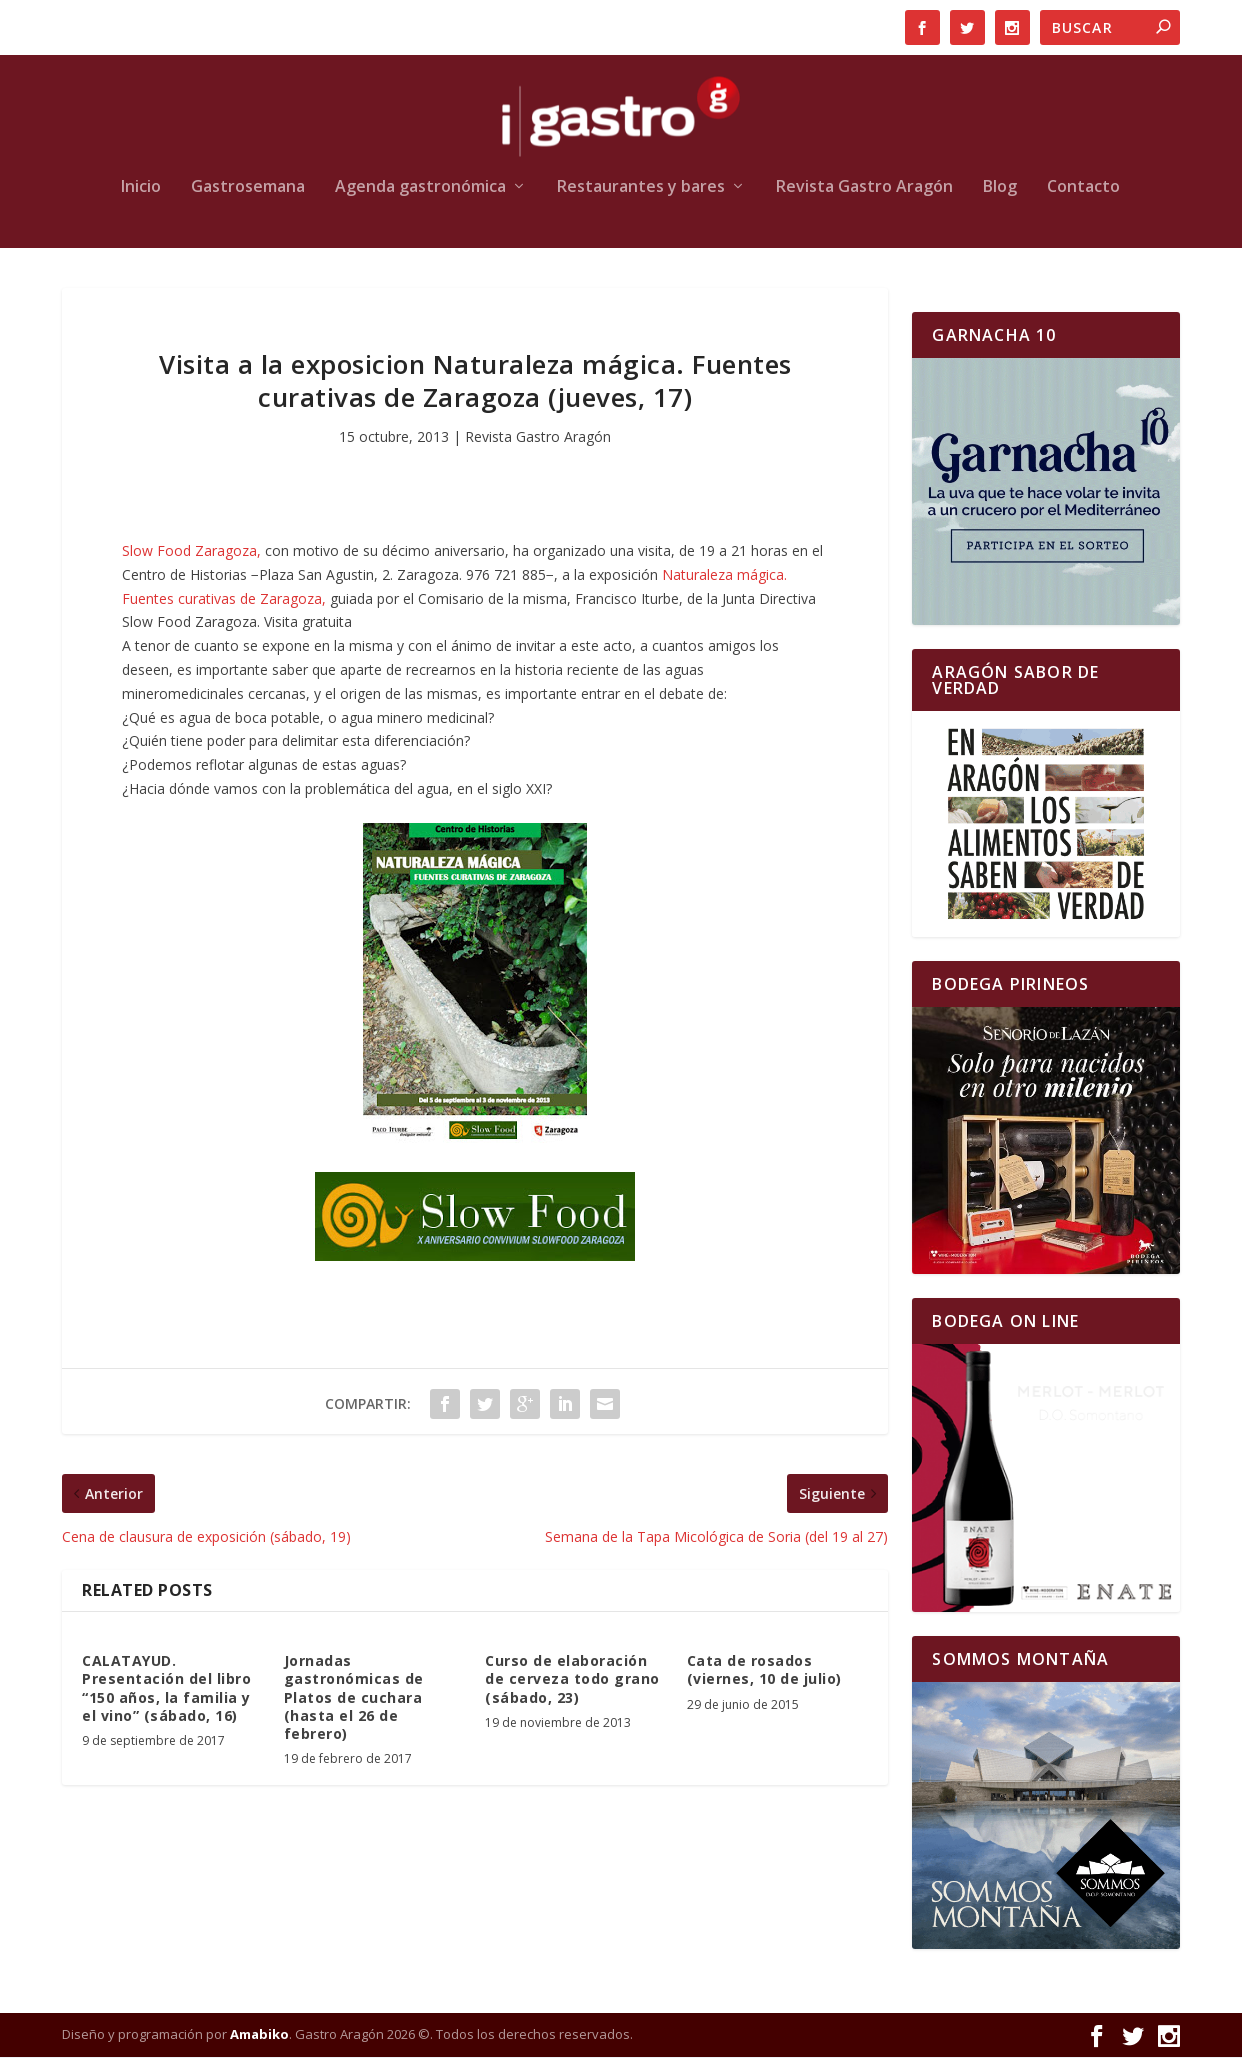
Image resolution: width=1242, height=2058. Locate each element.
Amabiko (259, 2035)
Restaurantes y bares (641, 188)
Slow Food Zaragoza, (191, 551)
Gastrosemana (248, 188)
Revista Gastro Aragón (864, 188)
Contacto (1083, 188)
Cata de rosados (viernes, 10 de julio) (764, 1671)
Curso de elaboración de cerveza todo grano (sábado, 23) (572, 1680)
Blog (1000, 188)
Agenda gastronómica (420, 188)
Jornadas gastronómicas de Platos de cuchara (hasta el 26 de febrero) (354, 1699)
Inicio (141, 188)
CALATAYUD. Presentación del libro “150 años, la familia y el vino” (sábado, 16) (166, 1690)
